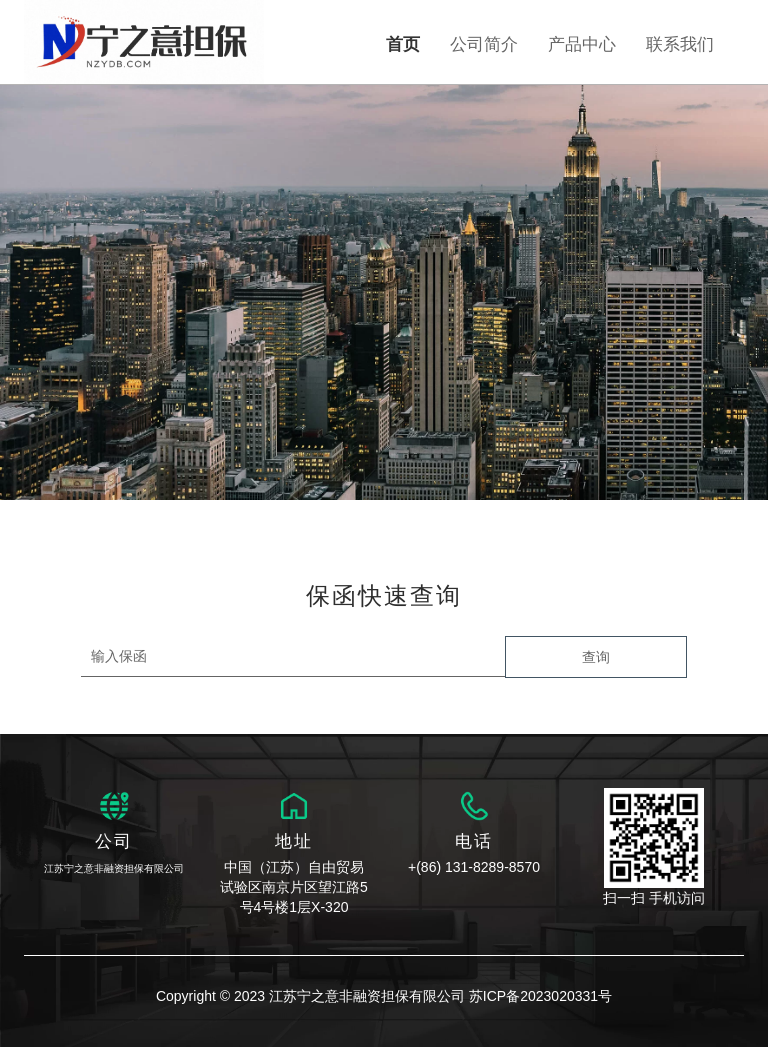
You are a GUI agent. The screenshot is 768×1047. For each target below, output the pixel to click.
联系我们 (680, 44)
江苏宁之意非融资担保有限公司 (114, 868)
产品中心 (582, 44)
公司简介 (484, 44)
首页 (403, 44)
